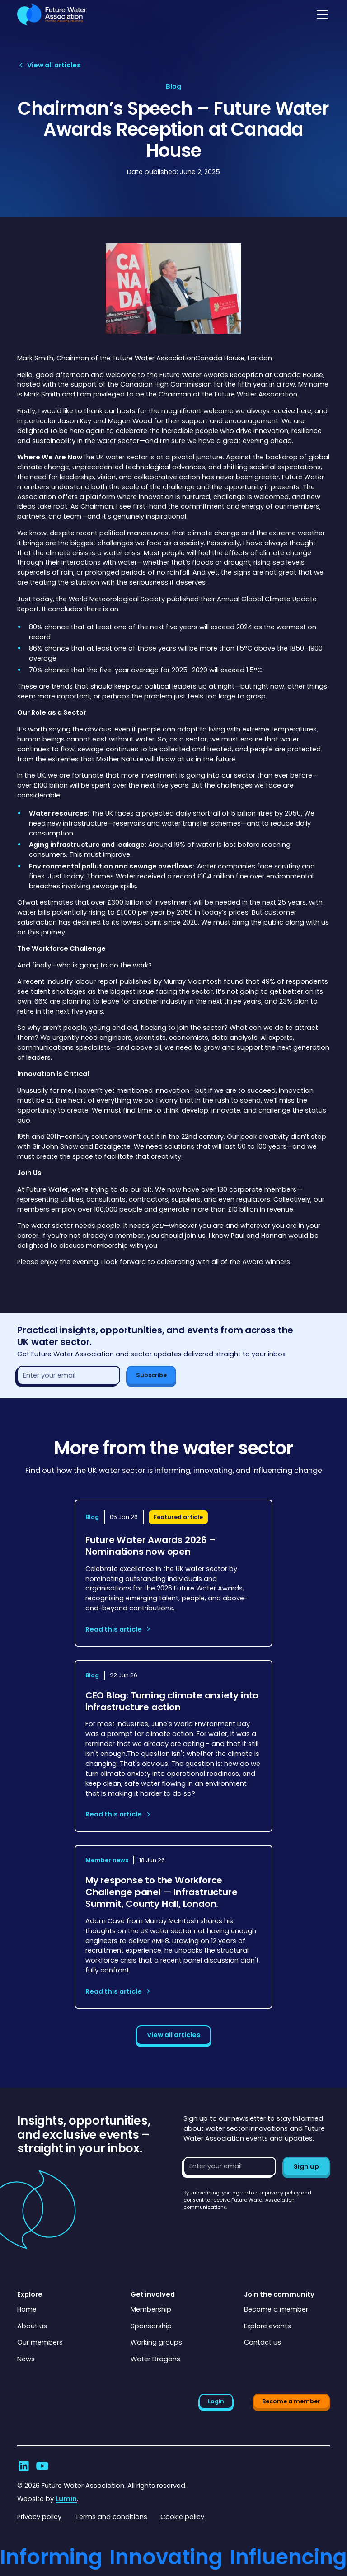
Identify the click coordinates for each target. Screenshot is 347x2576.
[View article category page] (173, 87)
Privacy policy (39, 2516)
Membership (151, 2309)
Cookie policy (182, 2516)
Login (216, 2401)
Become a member (276, 2309)
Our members (40, 2342)
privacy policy (282, 2192)
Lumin (66, 2498)
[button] (320, 14)
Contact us (262, 2342)
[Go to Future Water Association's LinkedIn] (23, 2465)
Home (27, 2309)
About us (32, 2326)
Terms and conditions (111, 2516)
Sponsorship (151, 2326)
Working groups (156, 2342)
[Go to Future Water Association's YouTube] (42, 2465)
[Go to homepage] (52, 14)
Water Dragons (155, 2359)
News (26, 2359)
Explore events (267, 2326)
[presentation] (252, 2229)
